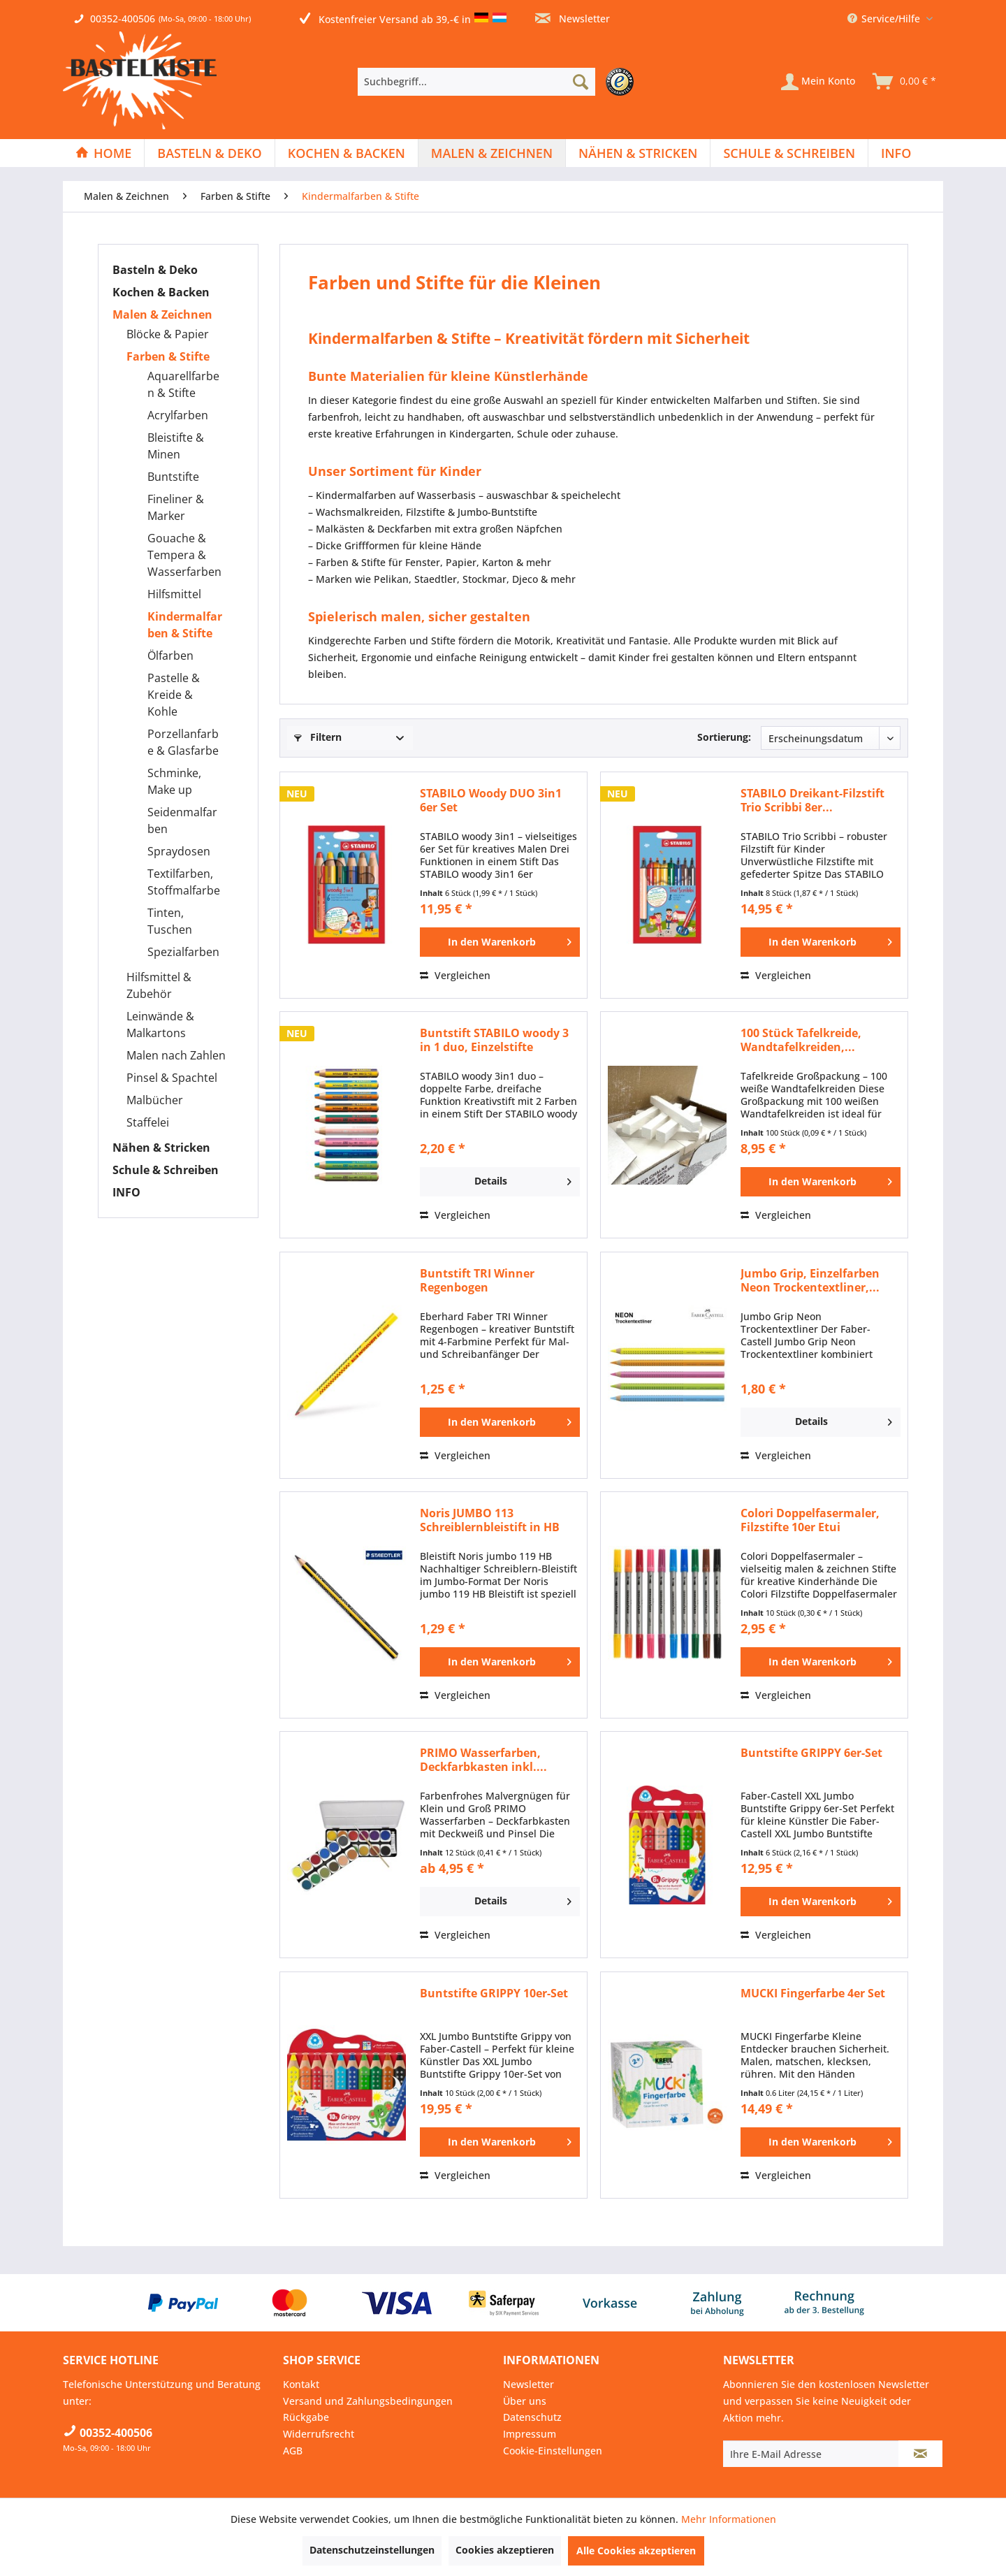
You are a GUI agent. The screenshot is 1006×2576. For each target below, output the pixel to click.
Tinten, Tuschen (169, 921)
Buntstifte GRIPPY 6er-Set (811, 1753)
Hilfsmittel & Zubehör (158, 985)
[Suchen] (580, 82)
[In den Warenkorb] (500, 942)
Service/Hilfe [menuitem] (885, 18)
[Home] (103, 153)
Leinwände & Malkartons (160, 1024)
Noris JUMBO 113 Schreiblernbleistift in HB (490, 1520)
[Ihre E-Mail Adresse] (811, 2453)
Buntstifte (173, 476)
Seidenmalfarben (182, 820)
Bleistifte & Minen (175, 446)
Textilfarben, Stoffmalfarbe (183, 882)
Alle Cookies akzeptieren (636, 2550)
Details (522, 1179)
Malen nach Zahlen (176, 1055)
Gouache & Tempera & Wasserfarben (184, 554)
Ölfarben (170, 655)
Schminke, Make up (174, 781)
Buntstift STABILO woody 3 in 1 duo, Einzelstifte (494, 1040)
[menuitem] (499, 82)
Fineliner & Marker (175, 507)
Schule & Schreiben (165, 1170)
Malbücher (154, 1100)
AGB (292, 2450)
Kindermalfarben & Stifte (184, 625)
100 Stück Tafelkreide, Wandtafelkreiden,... (801, 1040)
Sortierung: (724, 737)
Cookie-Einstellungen (552, 2450)
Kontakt (301, 2384)
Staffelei (147, 1122)
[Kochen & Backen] (346, 153)
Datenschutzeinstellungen (372, 2549)
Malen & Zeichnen (162, 314)
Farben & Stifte (168, 356)
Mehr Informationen (728, 2519)
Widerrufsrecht (318, 2433)
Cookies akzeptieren (504, 2549)
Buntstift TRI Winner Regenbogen (477, 1280)
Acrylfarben (177, 415)
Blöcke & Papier (167, 334)
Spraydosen (178, 851)
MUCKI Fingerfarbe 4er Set (813, 1993)
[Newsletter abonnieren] (920, 2453)
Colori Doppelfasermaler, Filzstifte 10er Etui (810, 1520)
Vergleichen (455, 975)
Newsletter (572, 18)
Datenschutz (532, 2417)
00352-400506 (122, 18)
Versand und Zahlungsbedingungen (368, 2401)
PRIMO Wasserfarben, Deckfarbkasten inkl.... (483, 1760)
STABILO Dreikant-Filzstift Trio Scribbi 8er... (812, 800)
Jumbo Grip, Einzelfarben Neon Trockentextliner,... (810, 1280)
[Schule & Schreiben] (789, 153)
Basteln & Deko (155, 269)
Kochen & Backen (161, 292)
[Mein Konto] (818, 82)
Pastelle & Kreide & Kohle (173, 694)
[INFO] (896, 153)
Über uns (524, 2401)
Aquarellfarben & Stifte (183, 384)
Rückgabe (306, 2417)
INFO (126, 1192)
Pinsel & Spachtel (171, 1077)
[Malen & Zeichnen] (491, 153)
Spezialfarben (183, 952)
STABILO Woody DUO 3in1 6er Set (491, 800)
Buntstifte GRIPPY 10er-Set (494, 1993)
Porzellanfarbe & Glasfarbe (183, 742)
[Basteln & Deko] (209, 153)
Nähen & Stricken (161, 1147)
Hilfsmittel (174, 594)
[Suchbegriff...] (476, 82)
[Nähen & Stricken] (638, 153)
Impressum (529, 2433)
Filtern (318, 737)
